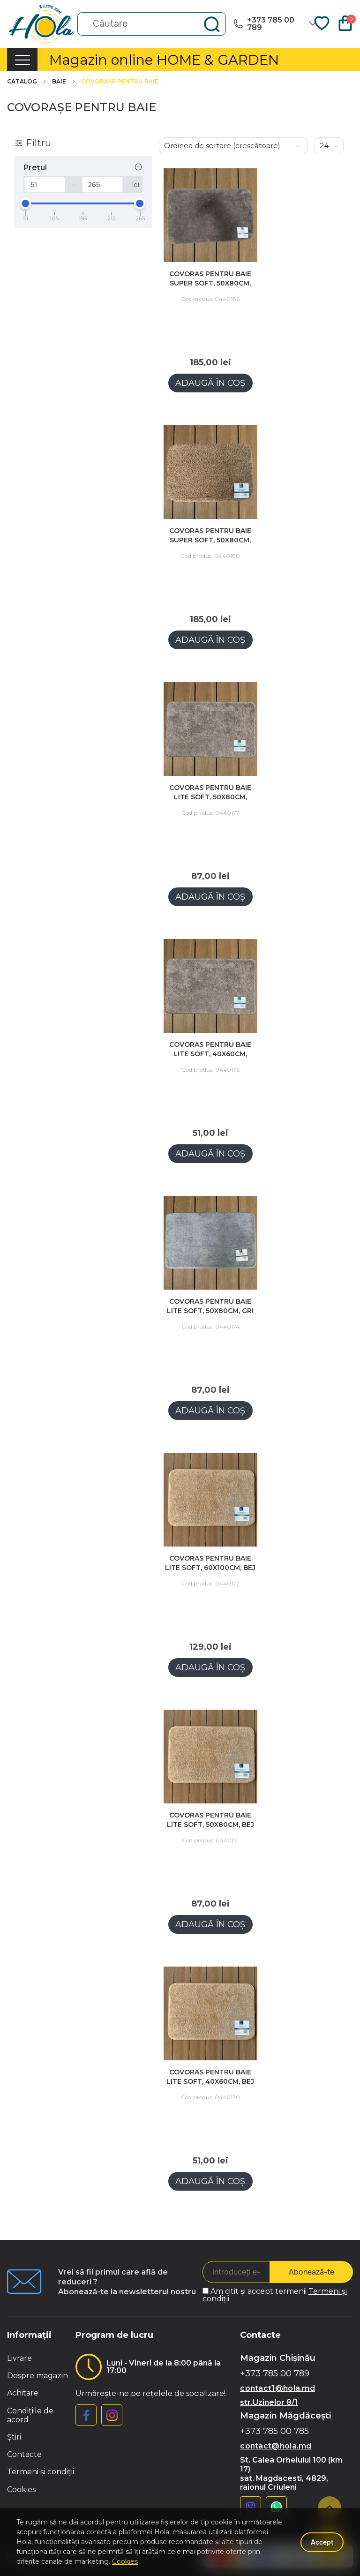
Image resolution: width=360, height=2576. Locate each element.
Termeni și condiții (40, 2471)
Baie (64, 81)
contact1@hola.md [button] (277, 2388)
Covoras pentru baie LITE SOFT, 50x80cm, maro (210, 797)
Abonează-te (311, 2272)
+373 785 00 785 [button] (274, 2431)
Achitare (22, 2392)
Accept (322, 2542)
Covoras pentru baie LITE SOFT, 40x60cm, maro (210, 1053)
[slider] (25, 203)
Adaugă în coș (210, 383)
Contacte (24, 2454)
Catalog (27, 81)
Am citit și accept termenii (274, 2295)
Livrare (19, 2358)
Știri (14, 2437)
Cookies (21, 2489)
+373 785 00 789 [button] (274, 2374)
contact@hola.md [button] (276, 2445)
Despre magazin (37, 2375)
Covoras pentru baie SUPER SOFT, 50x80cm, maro (210, 283)
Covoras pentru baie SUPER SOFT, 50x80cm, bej (210, 540)
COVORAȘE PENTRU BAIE (119, 81)
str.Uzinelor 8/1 (269, 2402)
